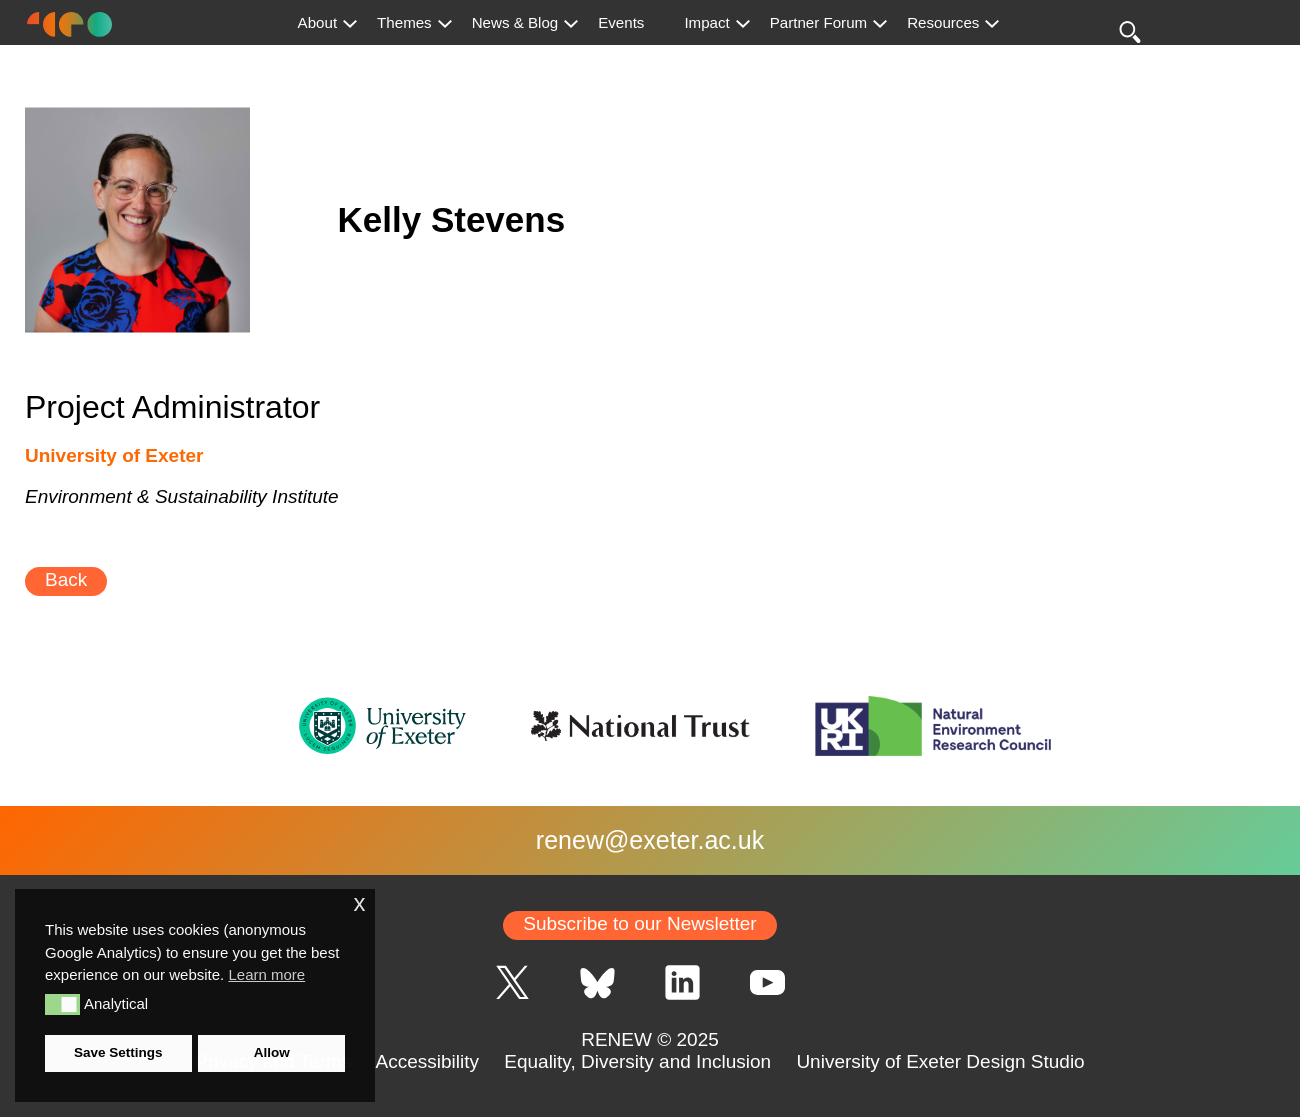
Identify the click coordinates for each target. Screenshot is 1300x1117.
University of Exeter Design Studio (940, 1061)
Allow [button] (272, 1052)
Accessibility (427, 1061)
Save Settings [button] (118, 1052)
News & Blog (515, 22)
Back (66, 579)
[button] (62, 1004)
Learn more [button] (266, 974)
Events (621, 22)
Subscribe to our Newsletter (639, 923)
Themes (404, 22)
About (318, 22)
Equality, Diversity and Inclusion (637, 1061)
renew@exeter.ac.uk (650, 840)
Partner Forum (818, 22)
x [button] (359, 903)
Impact (706, 22)
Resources (943, 22)
